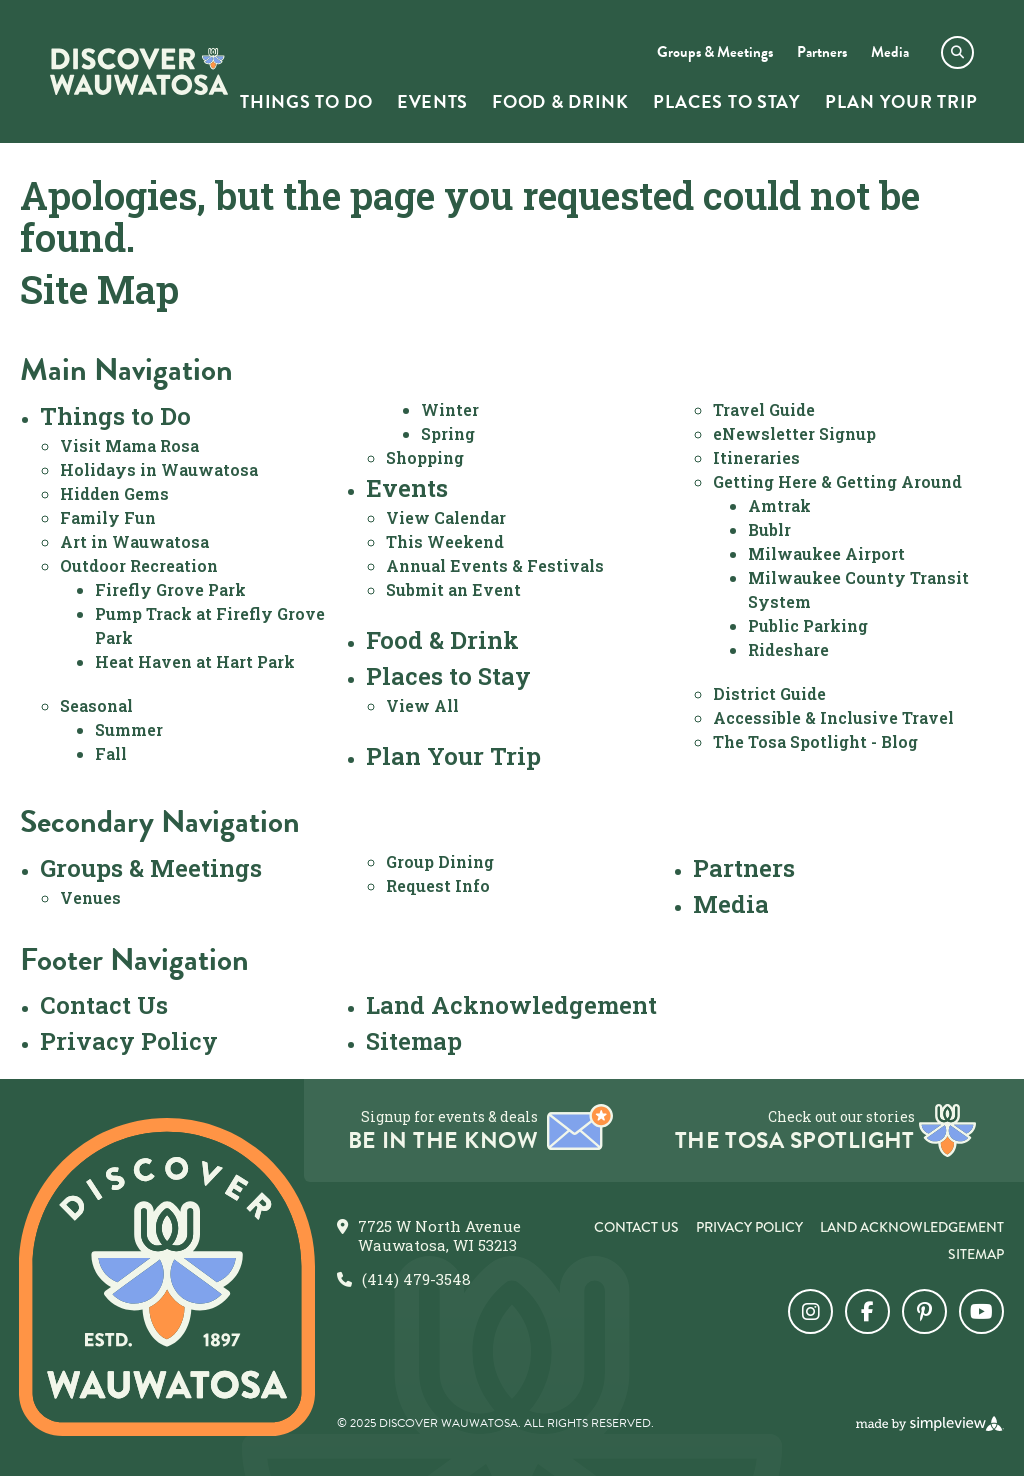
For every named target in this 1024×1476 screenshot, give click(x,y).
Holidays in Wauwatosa (159, 469)
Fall (111, 753)
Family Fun (108, 517)
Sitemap (414, 1041)
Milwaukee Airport (826, 553)
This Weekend (445, 541)
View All (422, 705)
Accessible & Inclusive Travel (833, 717)
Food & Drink (442, 640)
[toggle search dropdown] (957, 52)
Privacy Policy (129, 1041)
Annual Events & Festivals (495, 565)
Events (407, 488)
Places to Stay (448, 676)
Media (731, 904)
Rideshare (788, 649)
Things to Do (115, 416)
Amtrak (779, 505)
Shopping (425, 457)
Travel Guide (764, 409)
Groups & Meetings (151, 868)
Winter (450, 409)
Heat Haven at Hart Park (195, 661)
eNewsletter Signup (794, 433)
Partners (744, 868)
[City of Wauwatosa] (139, 71)
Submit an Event (453, 589)
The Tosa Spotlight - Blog (815, 741)
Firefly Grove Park (170, 589)
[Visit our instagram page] (810, 1311)
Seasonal (96, 705)
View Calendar (446, 517)
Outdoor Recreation (139, 565)
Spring (448, 433)
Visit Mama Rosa (129, 445)
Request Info (438, 885)
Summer (129, 729)
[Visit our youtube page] (981, 1311)
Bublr (769, 529)
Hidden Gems (114, 493)
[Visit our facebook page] (867, 1311)
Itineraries (756, 457)
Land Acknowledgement (511, 1005)
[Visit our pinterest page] (924, 1311)
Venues (90, 897)
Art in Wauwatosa (134, 541)
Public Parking (808, 625)
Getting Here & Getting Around (837, 481)
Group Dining (440, 861)
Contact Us (104, 1005)
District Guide (769, 693)
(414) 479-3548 (416, 1279)
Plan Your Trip (453, 756)
